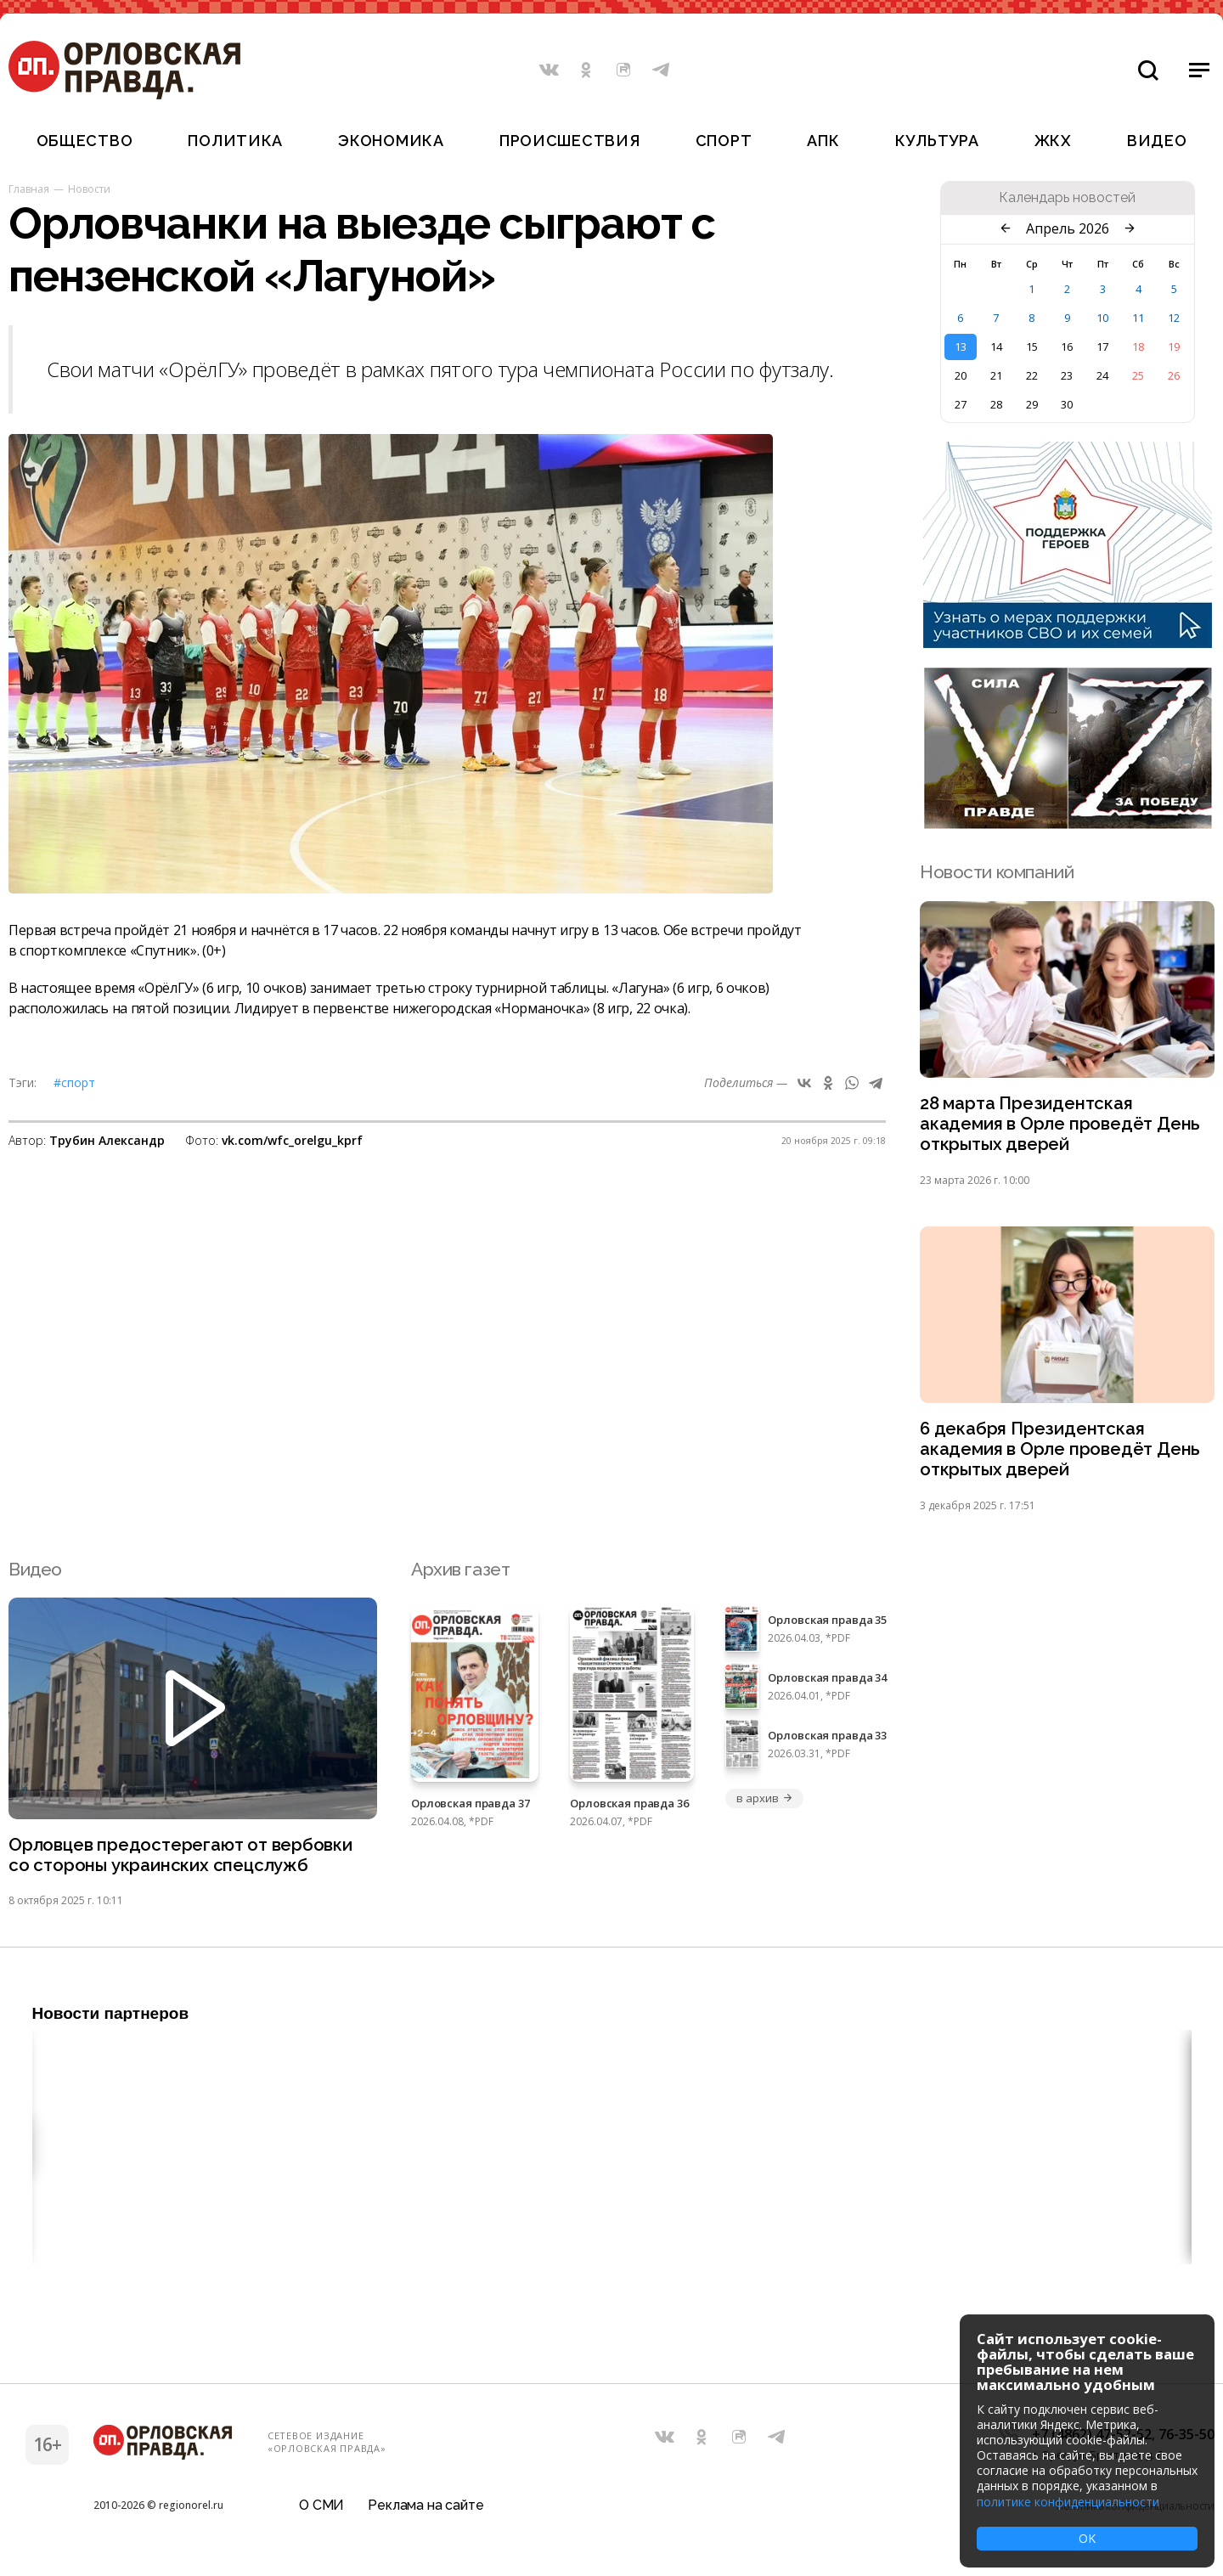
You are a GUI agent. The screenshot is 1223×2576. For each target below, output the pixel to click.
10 (1102, 317)
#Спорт (74, 1082)
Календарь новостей (1067, 198)
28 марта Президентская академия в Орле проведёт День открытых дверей (1061, 1125)
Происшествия (569, 140)
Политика (235, 140)
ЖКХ (1053, 140)
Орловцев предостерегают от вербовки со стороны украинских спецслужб (182, 1860)
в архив (764, 1803)
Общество (85, 140)
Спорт (724, 140)
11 (1138, 317)
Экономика (390, 140)
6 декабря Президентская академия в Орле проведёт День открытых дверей (1061, 1453)
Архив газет (460, 1573)
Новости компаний (997, 871)
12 (1174, 317)
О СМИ (321, 2512)
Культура (937, 140)
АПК (823, 140)
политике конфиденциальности (1068, 2502)
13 (961, 346)
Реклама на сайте (425, 2512)
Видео (1157, 140)
